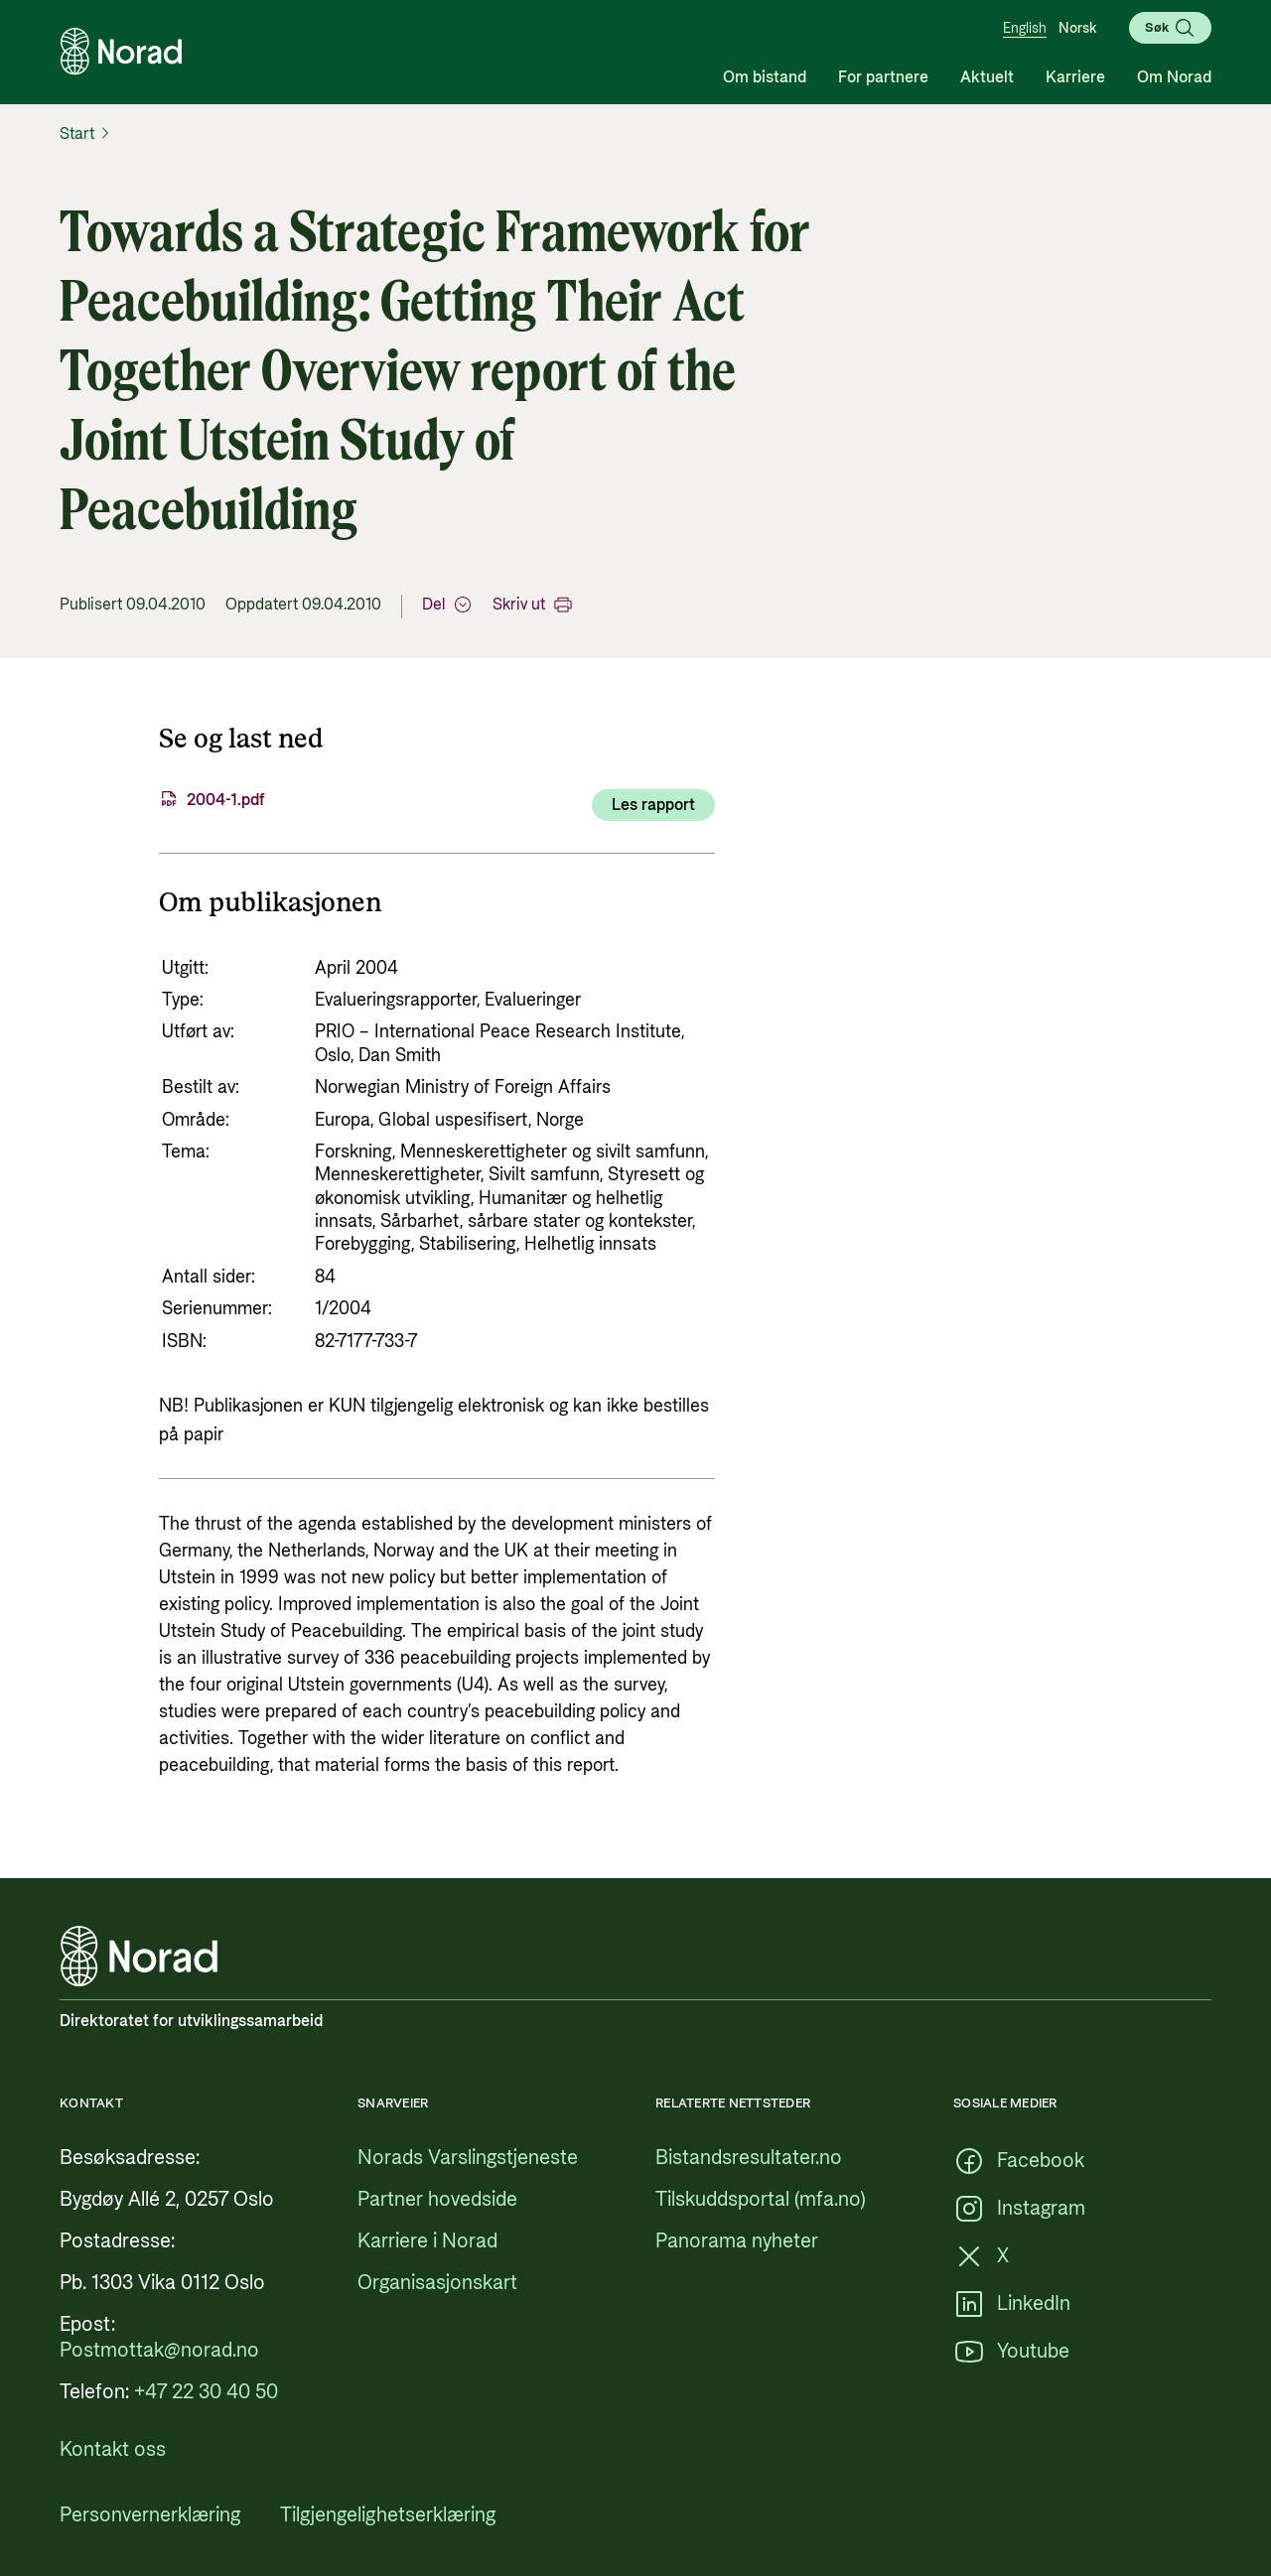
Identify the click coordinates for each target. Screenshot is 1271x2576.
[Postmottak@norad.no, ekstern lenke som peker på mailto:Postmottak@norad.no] (159, 2351)
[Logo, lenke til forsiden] (121, 51)
